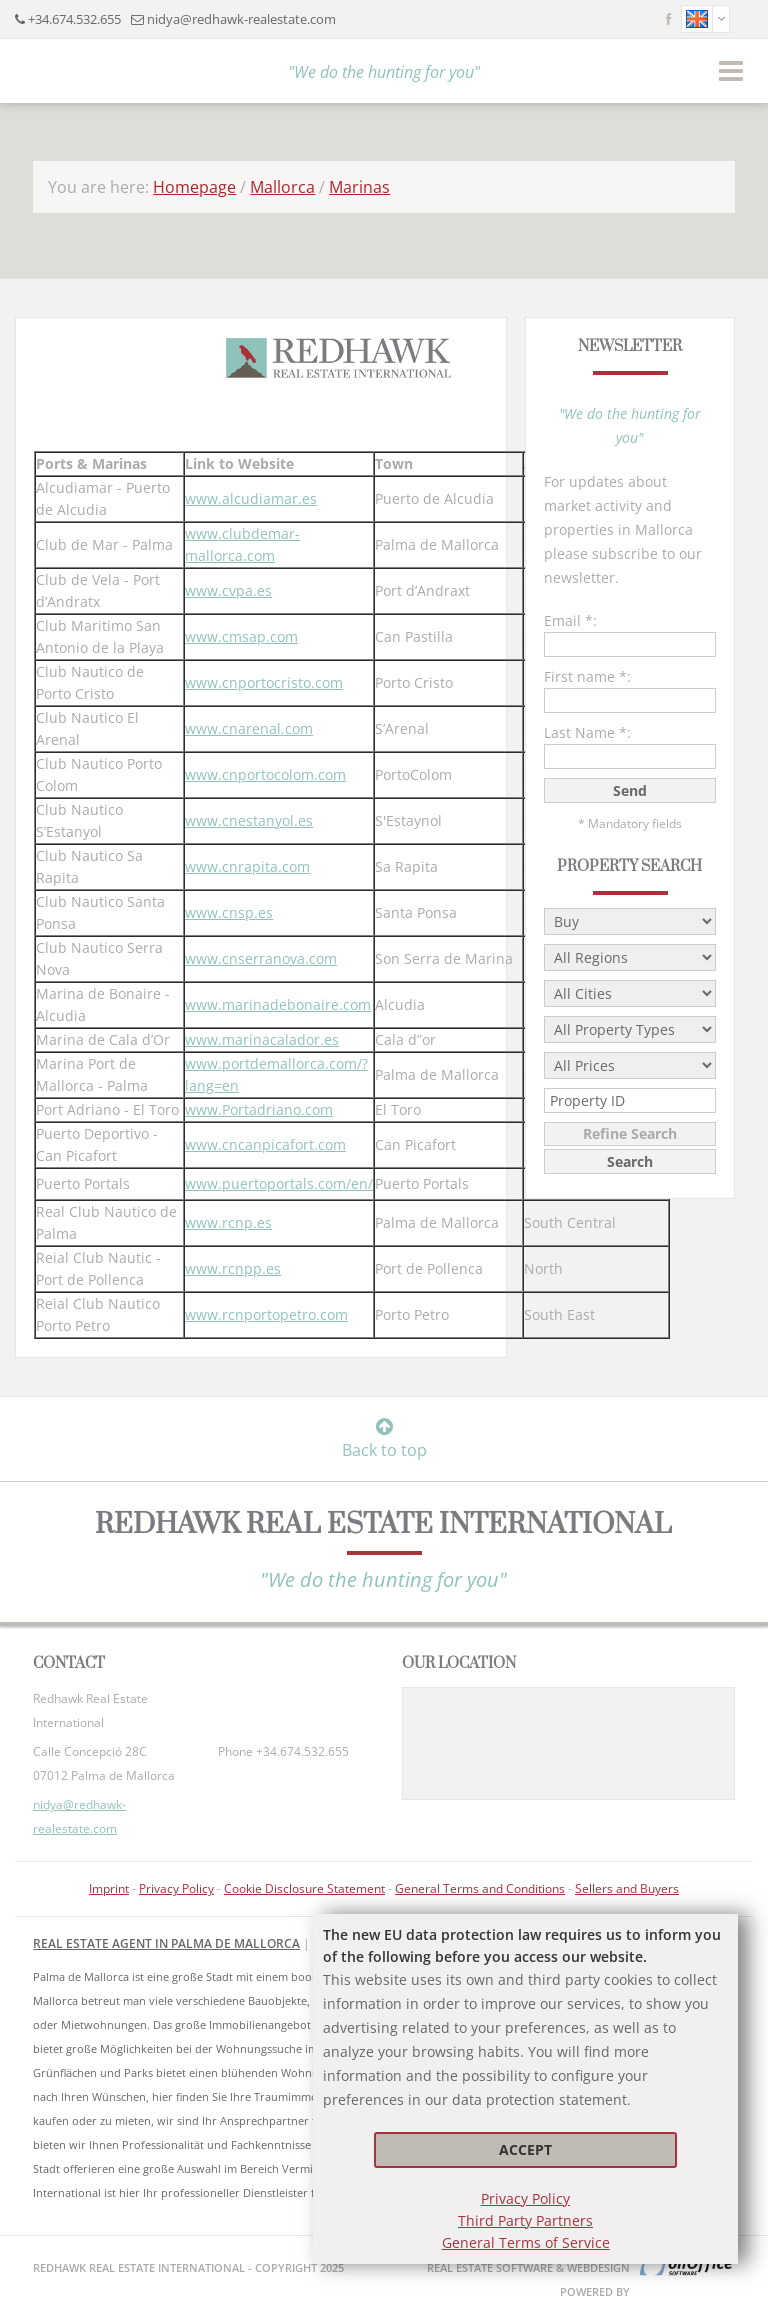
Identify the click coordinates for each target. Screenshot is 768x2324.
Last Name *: (587, 732)
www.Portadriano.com (259, 1109)
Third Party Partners (525, 2220)
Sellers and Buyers (627, 1888)
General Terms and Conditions (480, 1888)
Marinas (359, 187)
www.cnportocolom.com (265, 774)
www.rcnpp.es (233, 1268)
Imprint (109, 1888)
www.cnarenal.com (249, 728)
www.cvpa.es (228, 590)
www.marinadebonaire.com (278, 1004)
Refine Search (630, 1133)
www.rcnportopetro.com (266, 1314)
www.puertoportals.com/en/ (279, 1183)
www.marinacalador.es (262, 1039)
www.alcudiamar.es (251, 498)
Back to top (384, 1439)
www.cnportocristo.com (264, 682)
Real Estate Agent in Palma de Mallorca (166, 1943)
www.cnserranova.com (261, 958)
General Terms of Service (526, 2242)
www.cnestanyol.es (249, 820)
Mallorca (282, 187)
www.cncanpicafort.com (265, 1144)
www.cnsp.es (229, 912)
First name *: (587, 676)
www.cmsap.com (241, 636)
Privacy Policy (525, 2198)
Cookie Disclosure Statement (304, 1888)
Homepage (194, 187)
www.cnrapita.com (247, 866)
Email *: (570, 620)
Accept (525, 2149)
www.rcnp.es (228, 1222)
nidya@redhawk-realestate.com (241, 19)
